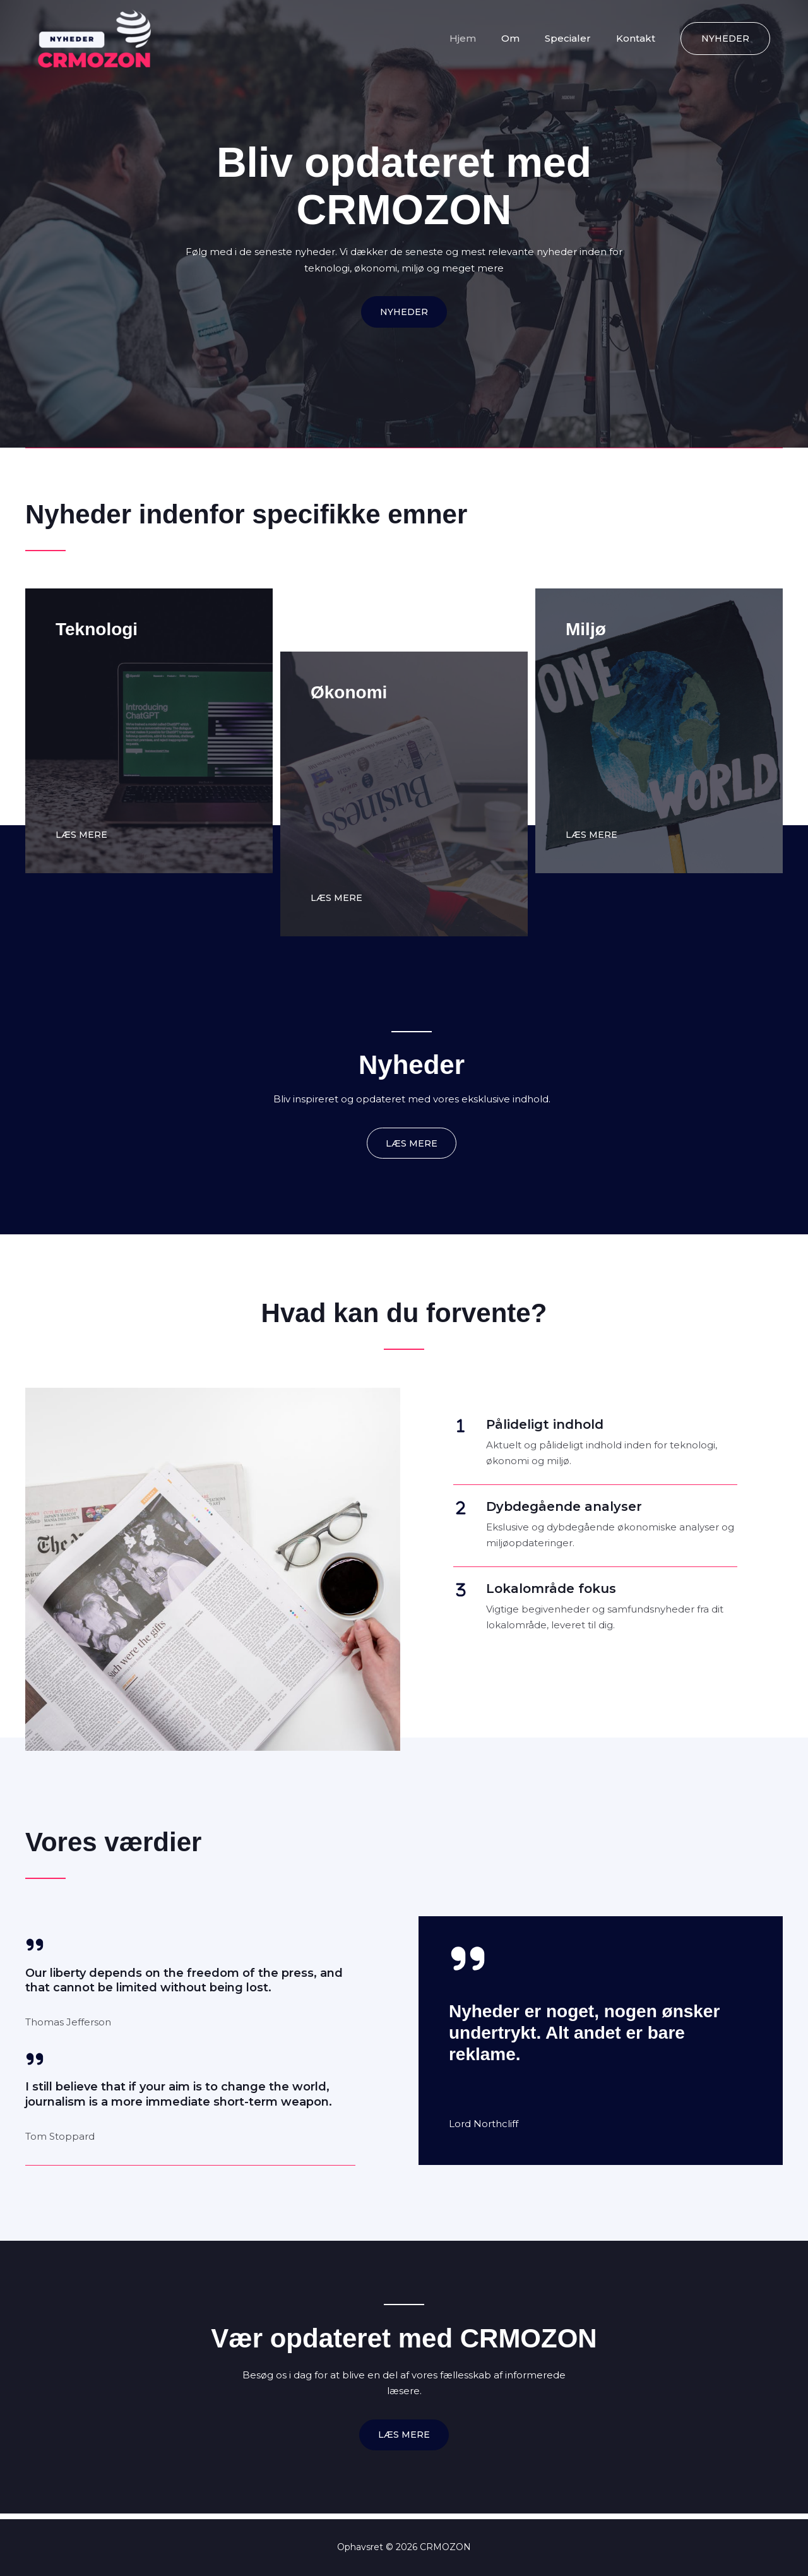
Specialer (577, 38)
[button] (725, 38)
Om (526, 38)
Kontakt (638, 38)
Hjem (485, 38)
